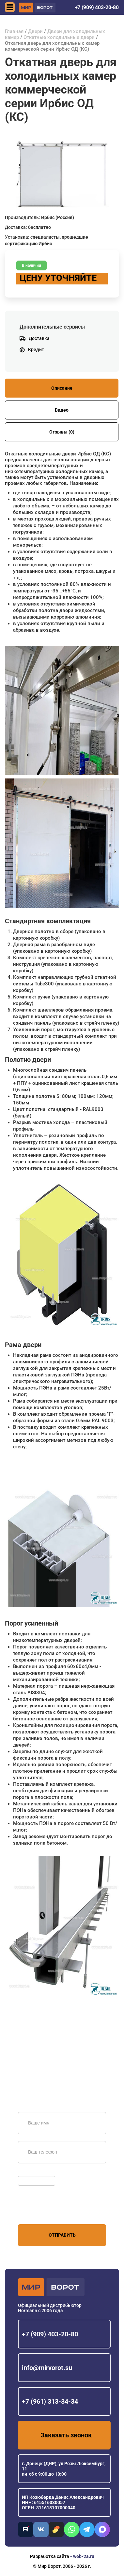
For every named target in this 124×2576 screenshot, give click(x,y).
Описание (61, 388)
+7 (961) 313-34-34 (50, 2401)
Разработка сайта (49, 2556)
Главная (14, 31)
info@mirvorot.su (47, 2368)
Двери (35, 31)
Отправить (62, 2235)
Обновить (30, 2172)
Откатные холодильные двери (59, 37)
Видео (62, 410)
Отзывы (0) (61, 432)
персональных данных (42, 2211)
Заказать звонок (66, 2435)
